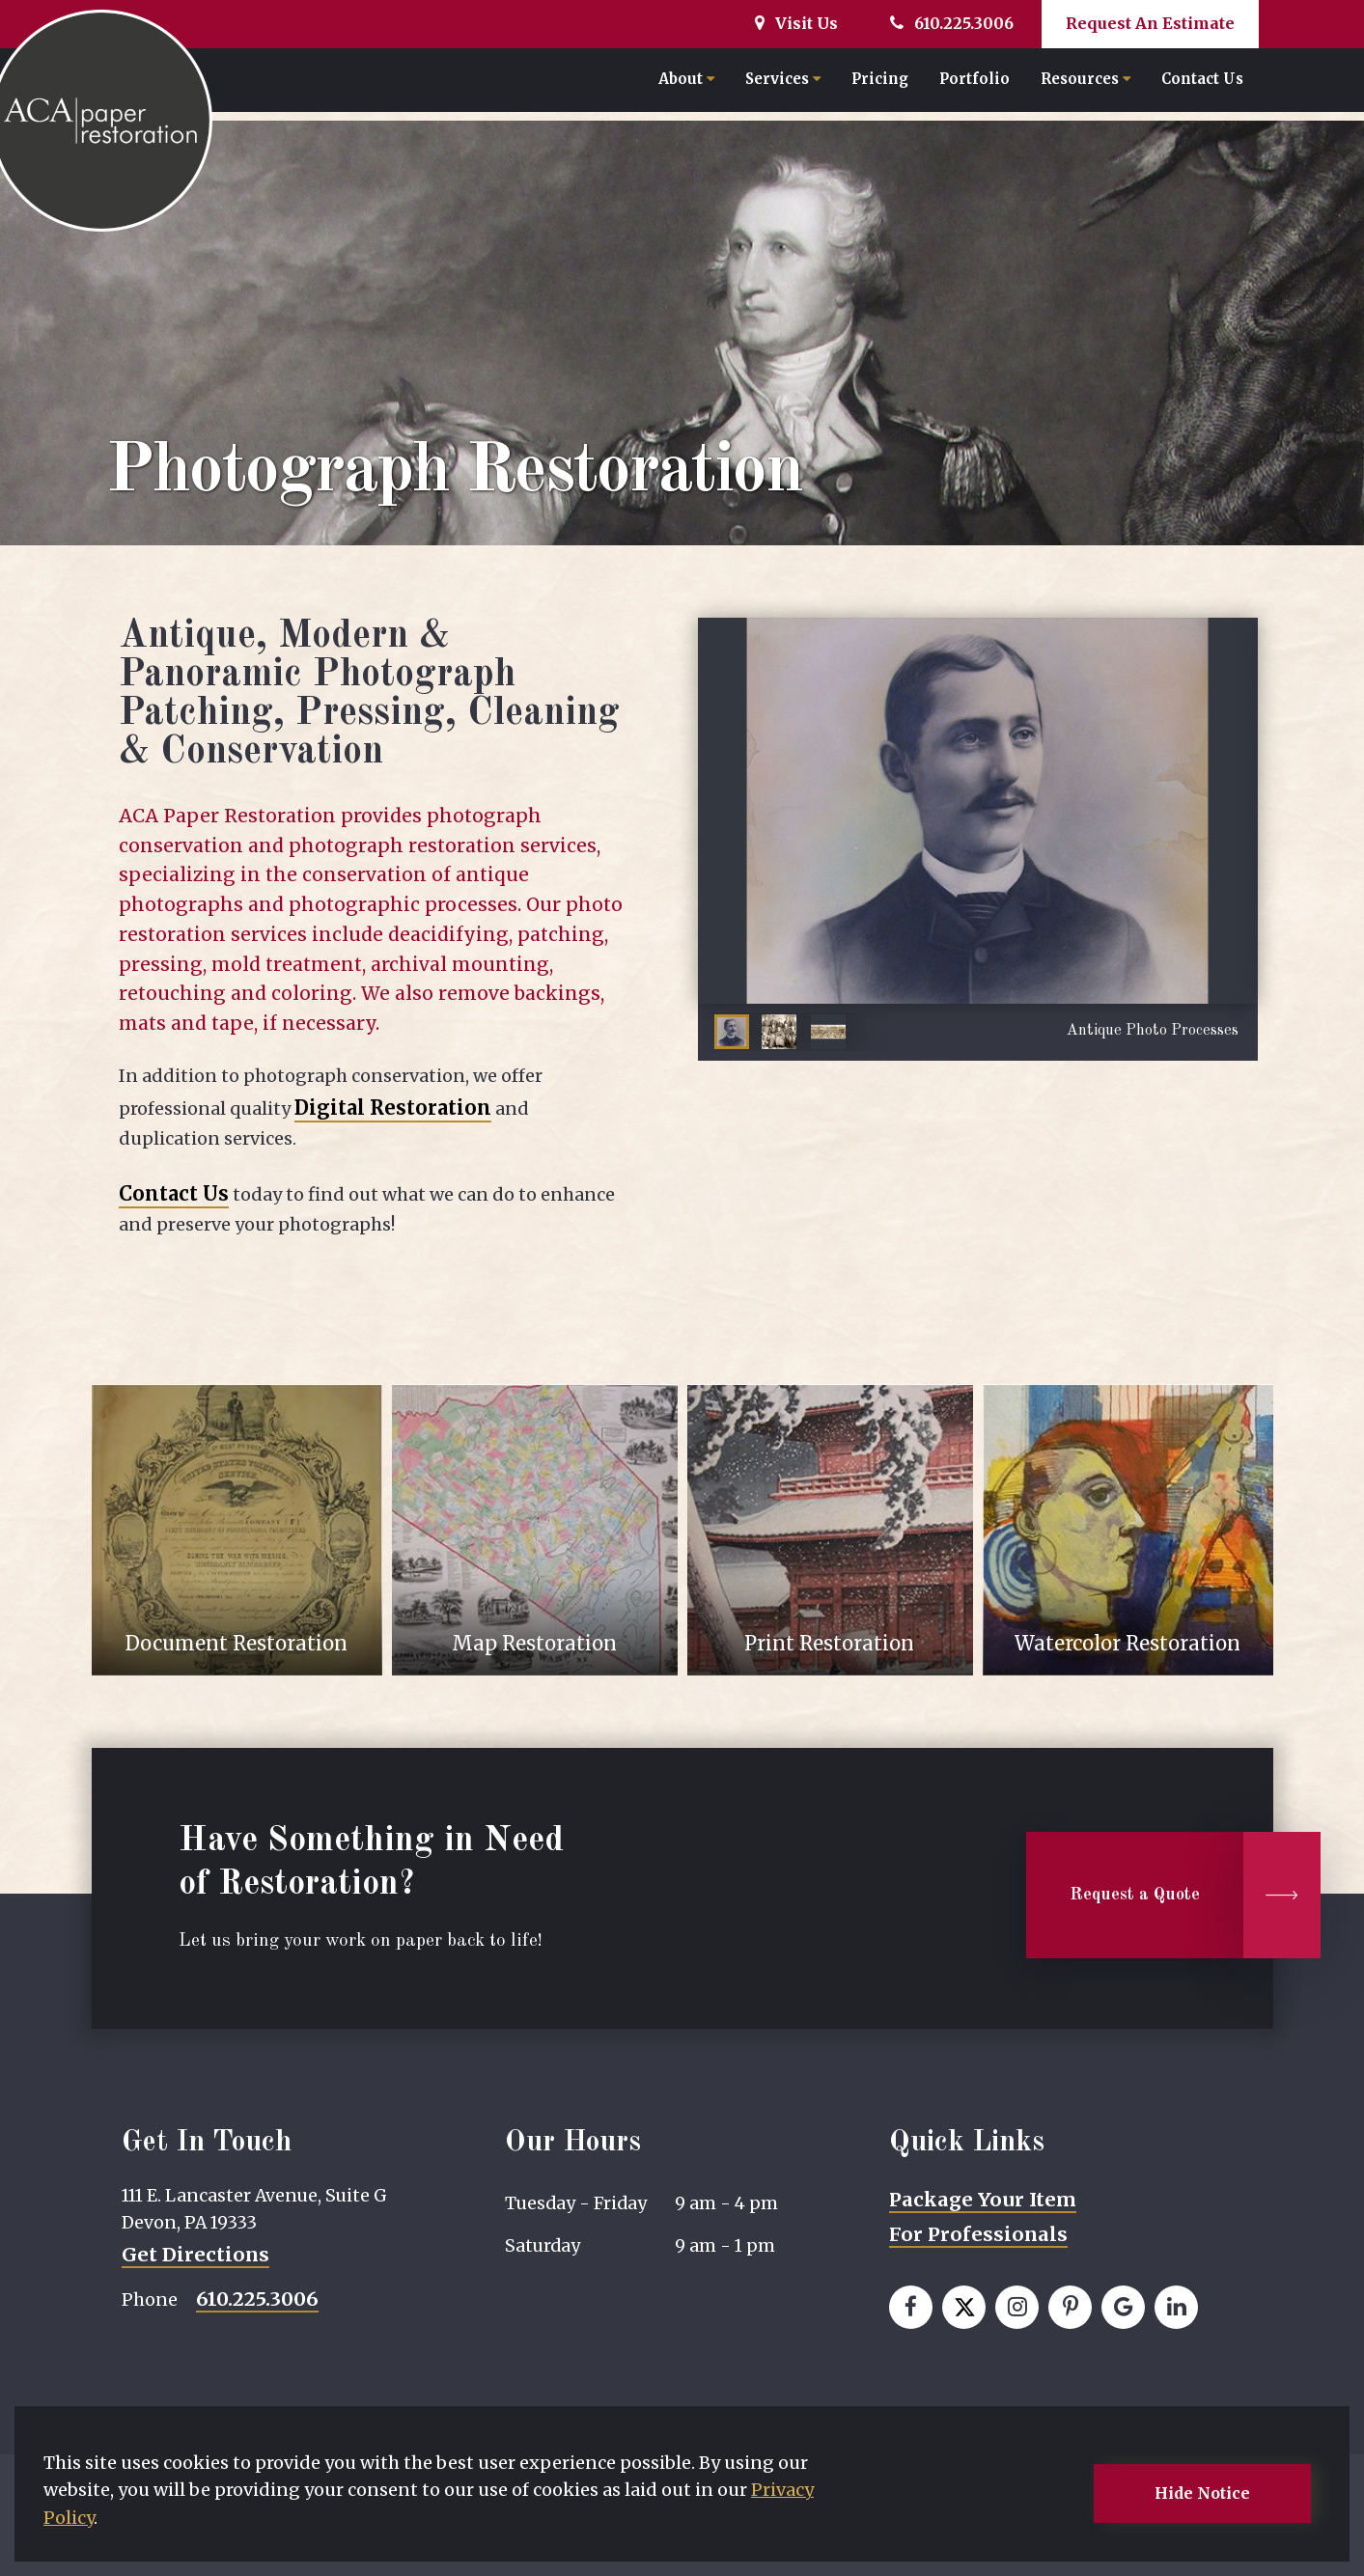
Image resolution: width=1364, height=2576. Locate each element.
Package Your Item (982, 2199)
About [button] (686, 83)
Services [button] (783, 83)
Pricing (879, 83)
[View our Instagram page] (1017, 2307)
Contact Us (1202, 83)
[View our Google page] (1123, 2307)
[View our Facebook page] (911, 2307)
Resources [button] (1085, 83)
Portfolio (974, 83)
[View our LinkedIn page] (1176, 2307)
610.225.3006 (952, 23)
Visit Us (796, 23)
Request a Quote (1135, 1895)
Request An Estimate (1150, 23)
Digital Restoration (392, 1108)
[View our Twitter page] (964, 2307)
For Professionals (978, 2234)
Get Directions (195, 2254)
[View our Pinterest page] (1070, 2307)
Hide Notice (1202, 2493)
